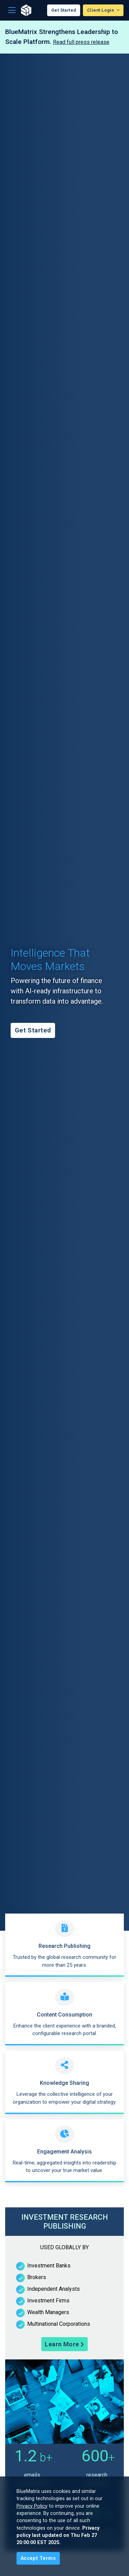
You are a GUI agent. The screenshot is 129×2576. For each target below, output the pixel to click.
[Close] (38, 2558)
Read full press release (81, 42)
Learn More (64, 2344)
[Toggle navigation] (12, 10)
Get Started (63, 10)
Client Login (101, 10)
